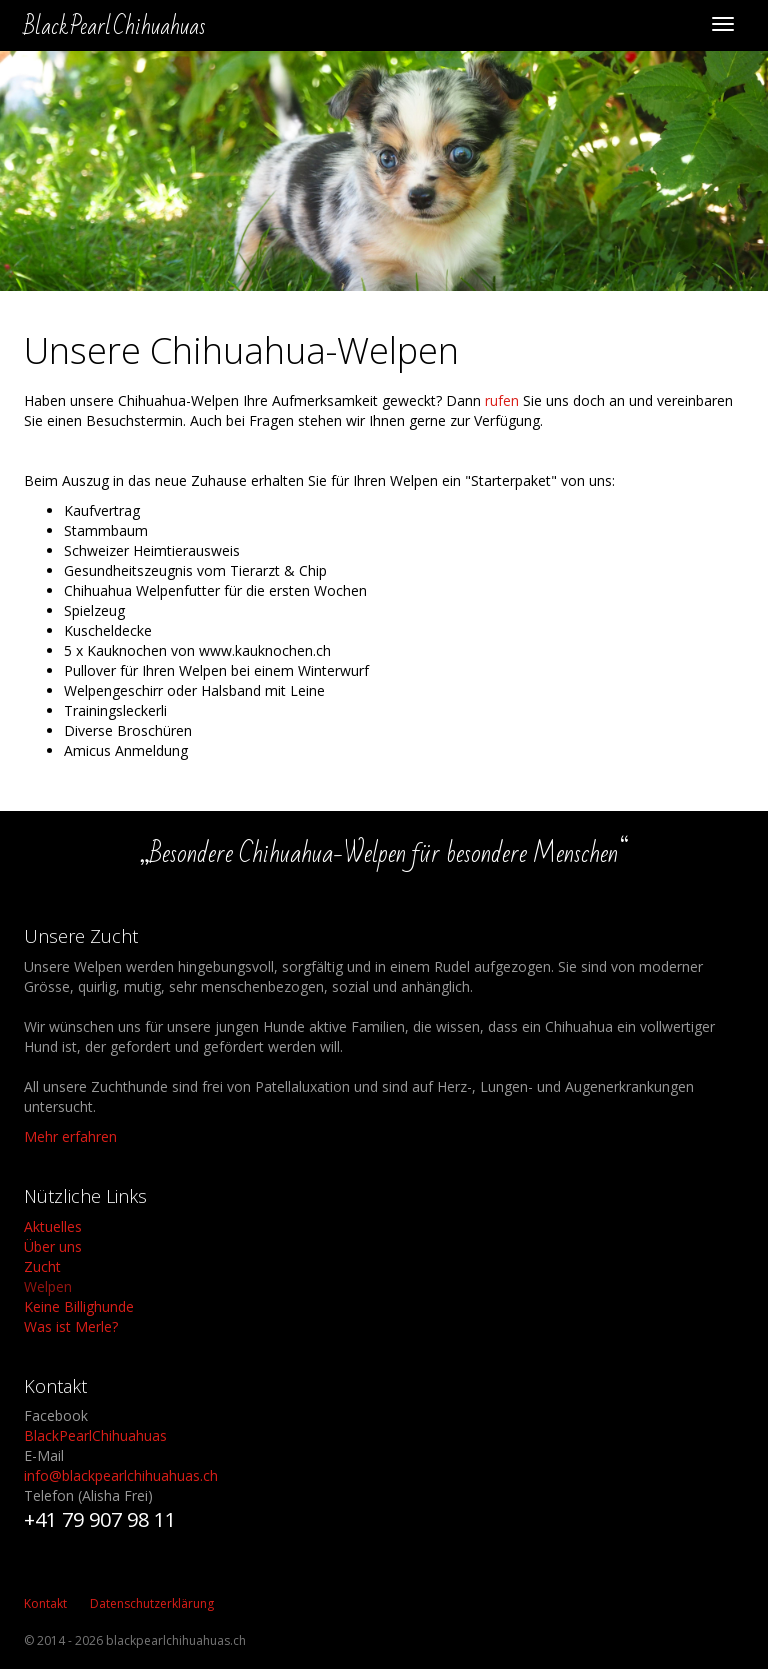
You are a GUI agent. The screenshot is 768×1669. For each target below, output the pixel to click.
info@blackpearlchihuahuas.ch (121, 1475)
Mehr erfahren (70, 1136)
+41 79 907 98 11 (100, 1519)
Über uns (53, 1246)
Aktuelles (53, 1226)
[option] (384, 171)
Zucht (42, 1266)
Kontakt (45, 1603)
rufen (502, 400)
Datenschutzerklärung (152, 1603)
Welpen (48, 1286)
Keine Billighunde (79, 1306)
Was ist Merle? (71, 1326)
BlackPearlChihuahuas (95, 1435)
